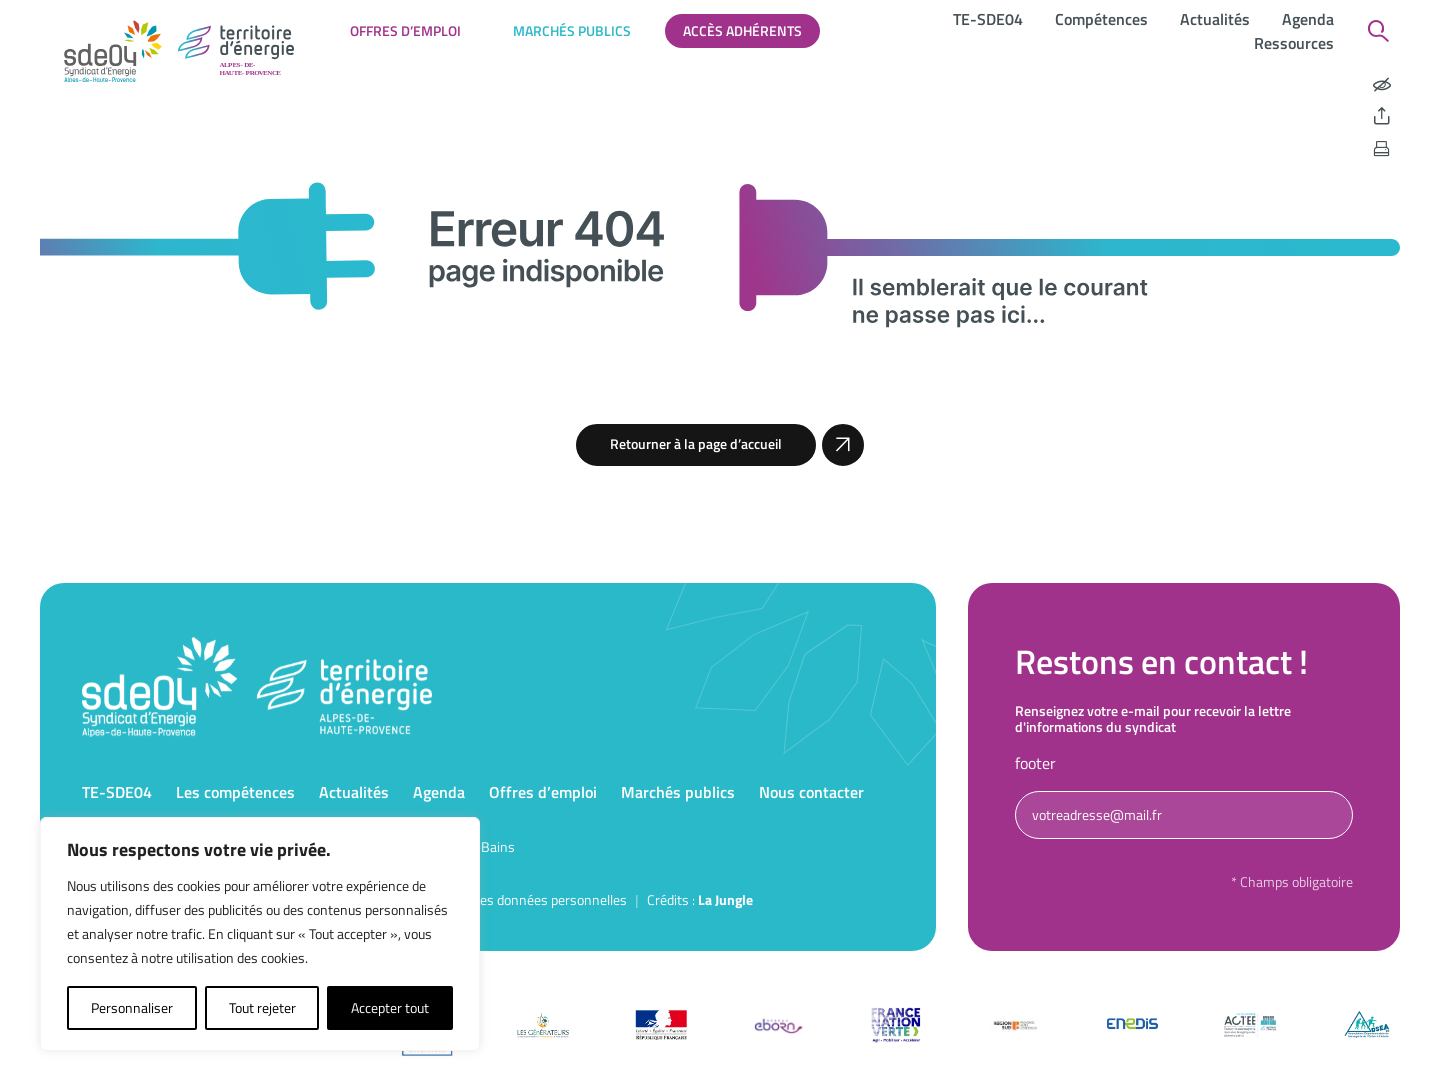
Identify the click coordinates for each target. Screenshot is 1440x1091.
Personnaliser (132, 1007)
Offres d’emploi (405, 30)
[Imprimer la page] (1382, 149)
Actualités (1215, 19)
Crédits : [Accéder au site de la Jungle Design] (700, 899)
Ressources (1294, 43)
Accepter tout (390, 1007)
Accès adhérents (742, 30)
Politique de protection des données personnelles (483, 899)
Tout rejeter (262, 1007)
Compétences (1101, 19)
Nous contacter (811, 792)
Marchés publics (572, 30)
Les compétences (235, 792)
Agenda (1308, 19)
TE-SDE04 (988, 19)
